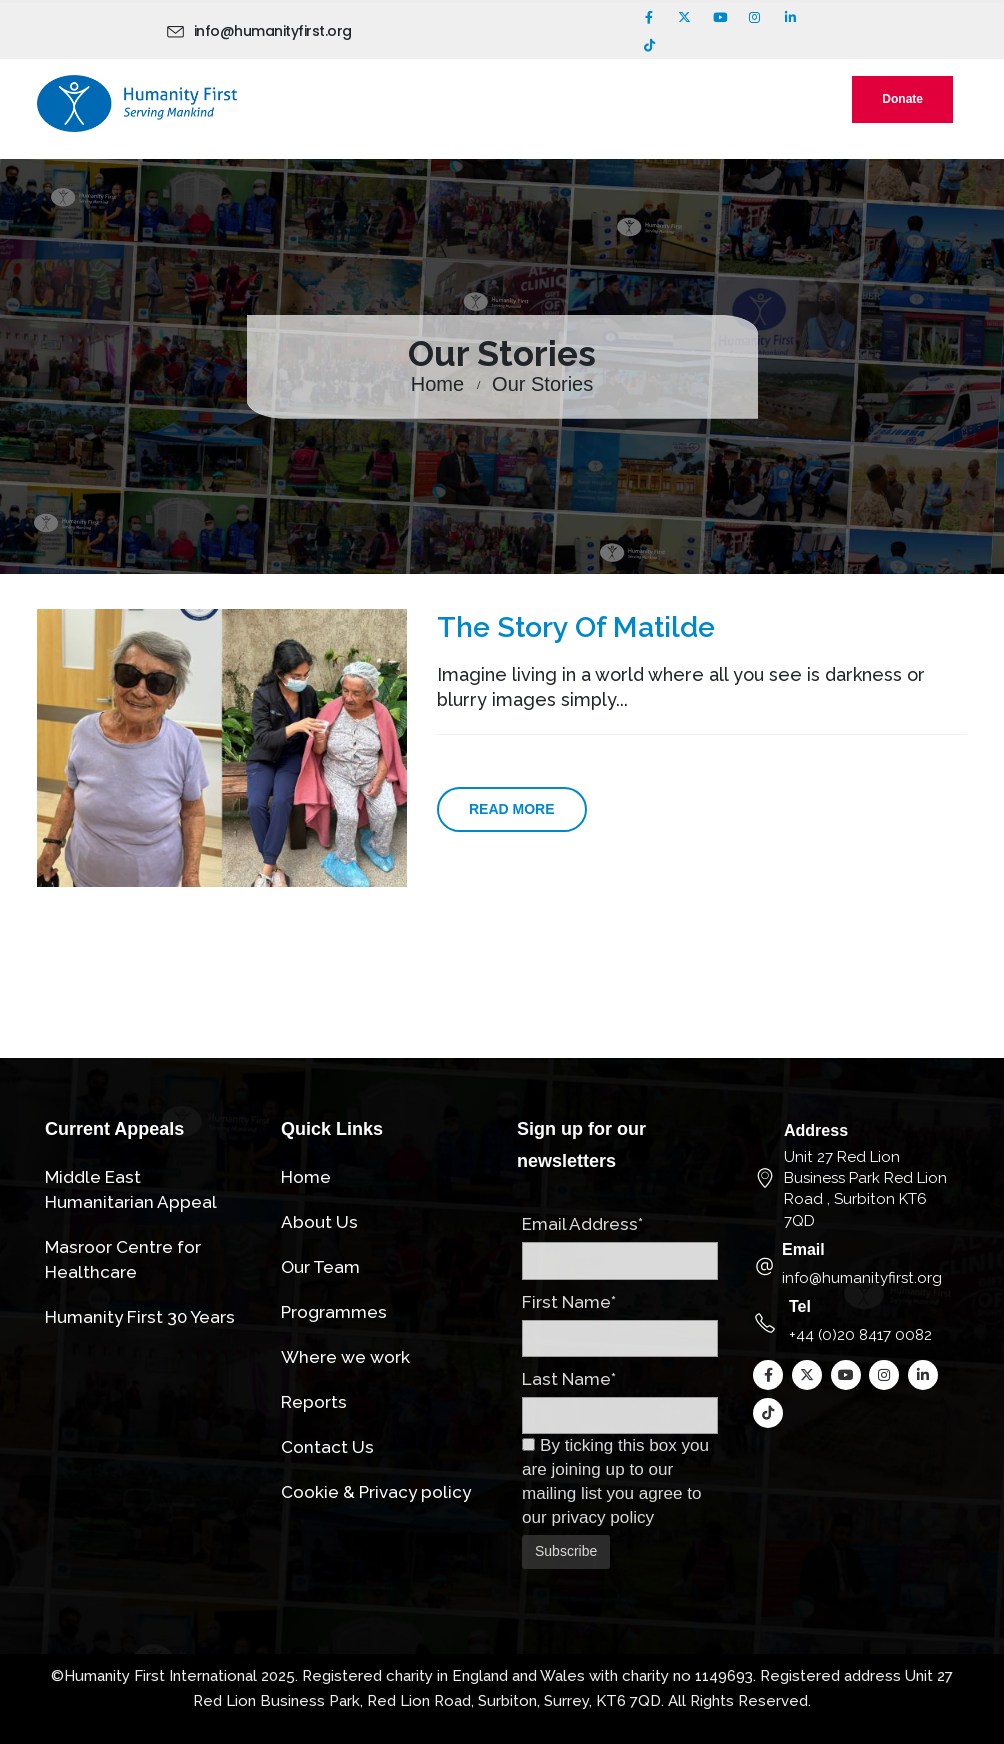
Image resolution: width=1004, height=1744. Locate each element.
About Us (319, 1222)
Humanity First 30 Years (140, 1317)
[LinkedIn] (790, 17)
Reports (314, 1402)
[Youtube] (720, 17)
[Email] (856, 1265)
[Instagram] (755, 17)
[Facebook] (649, 17)
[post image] (222, 748)
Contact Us (327, 1447)
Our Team (320, 1267)
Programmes (334, 1312)
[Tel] (856, 1322)
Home (306, 1177)
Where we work (345, 1357)
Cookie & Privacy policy (376, 1492)
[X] (684, 17)
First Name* (569, 1302)
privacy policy (602, 1517)
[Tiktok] (649, 45)
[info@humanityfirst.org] (262, 31)
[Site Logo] (137, 103)
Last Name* (569, 1379)
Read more (512, 809)
